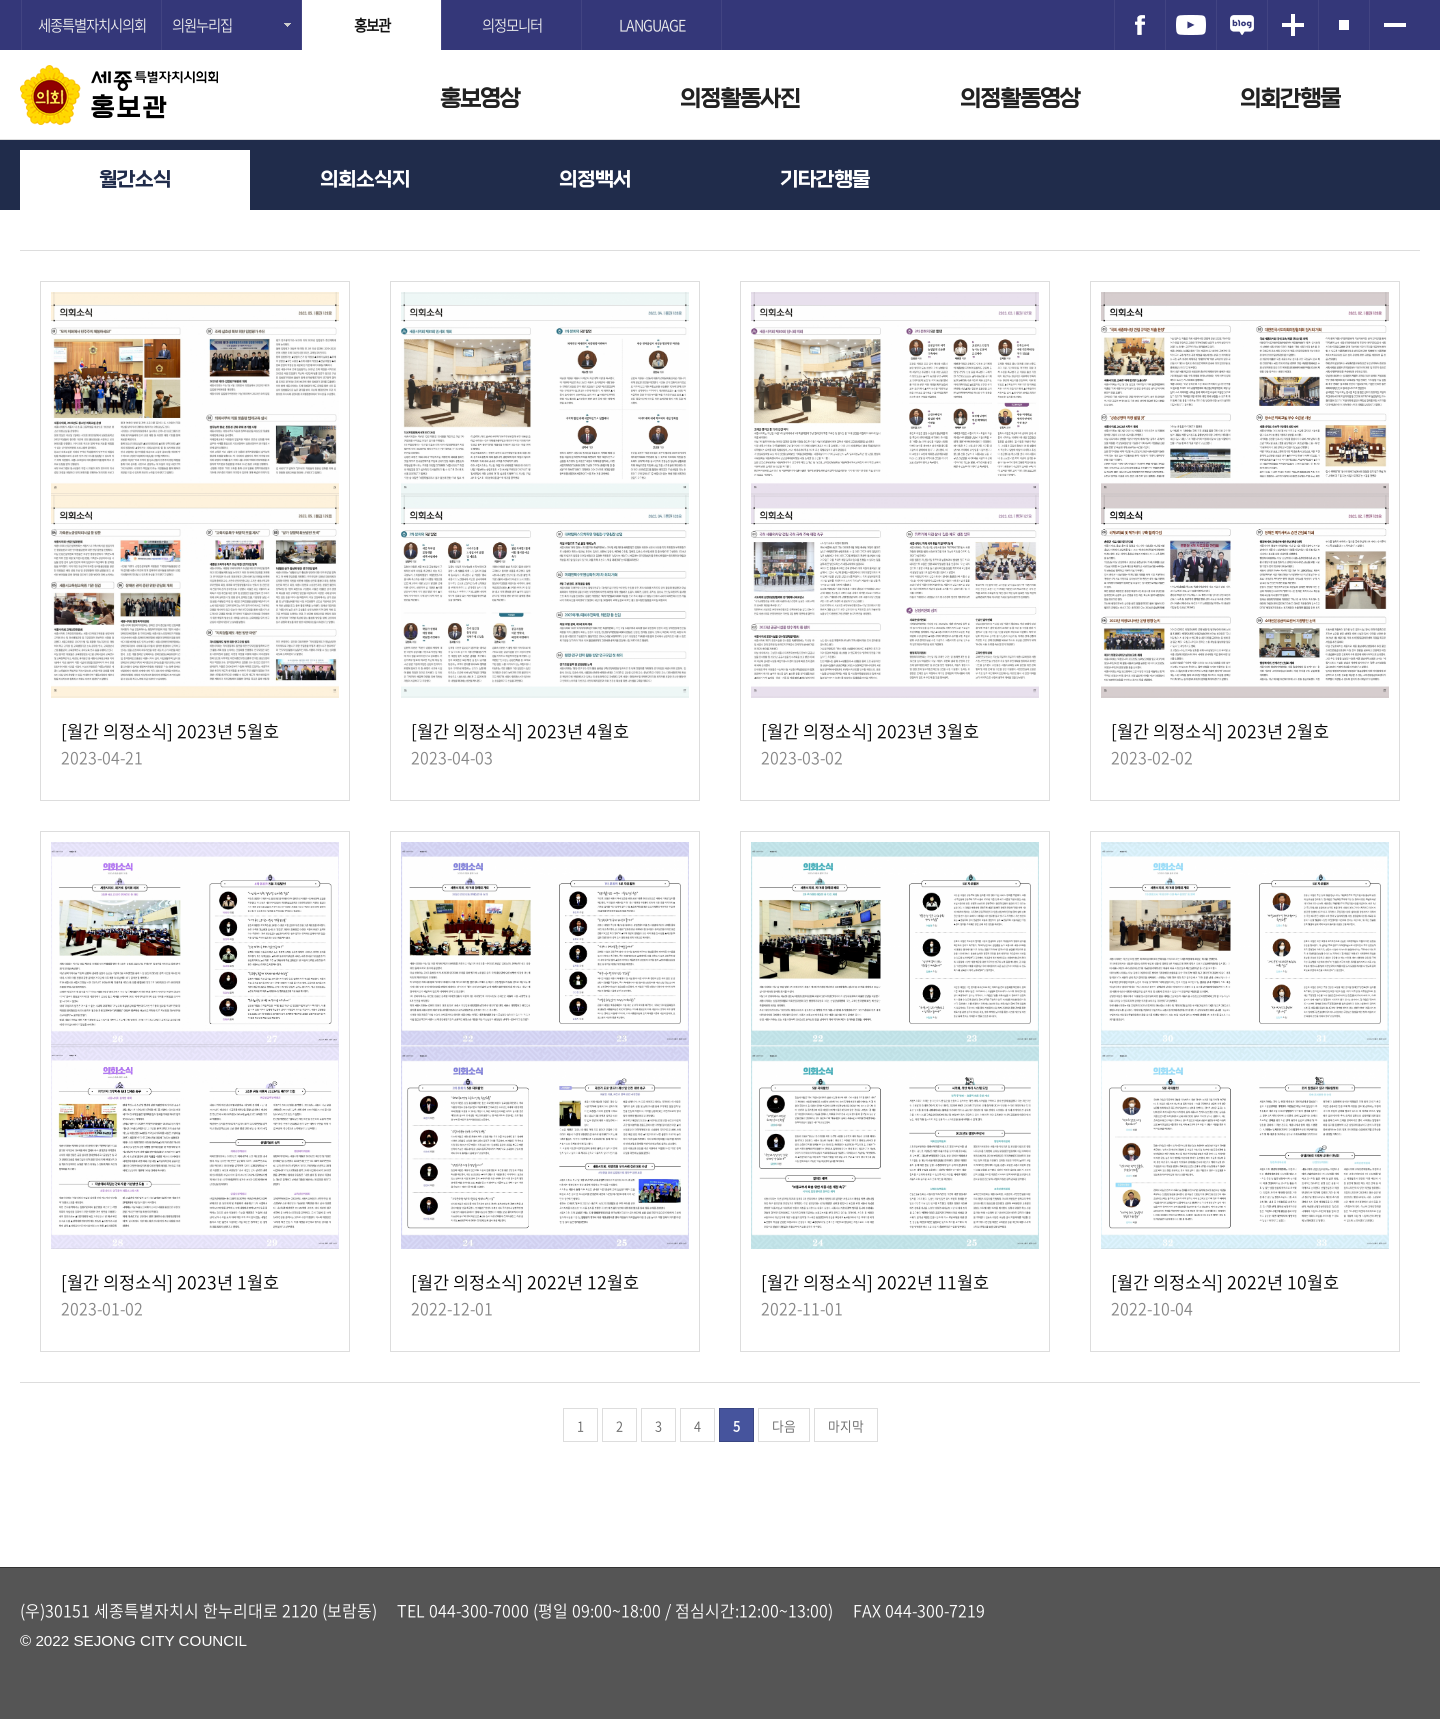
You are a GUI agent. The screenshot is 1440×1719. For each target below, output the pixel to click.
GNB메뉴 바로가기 (720, 1)
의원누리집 (202, 25)
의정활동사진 (740, 98)
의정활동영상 (1020, 98)
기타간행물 (825, 179)
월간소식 (135, 179)
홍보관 (130, 108)
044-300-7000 (479, 1610)
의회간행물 (1290, 98)
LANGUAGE (652, 25)
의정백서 (595, 179)
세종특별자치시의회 (92, 25)
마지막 (846, 1425)
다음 (784, 1425)
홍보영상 (480, 98)
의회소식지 (365, 179)
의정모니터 (512, 25)
